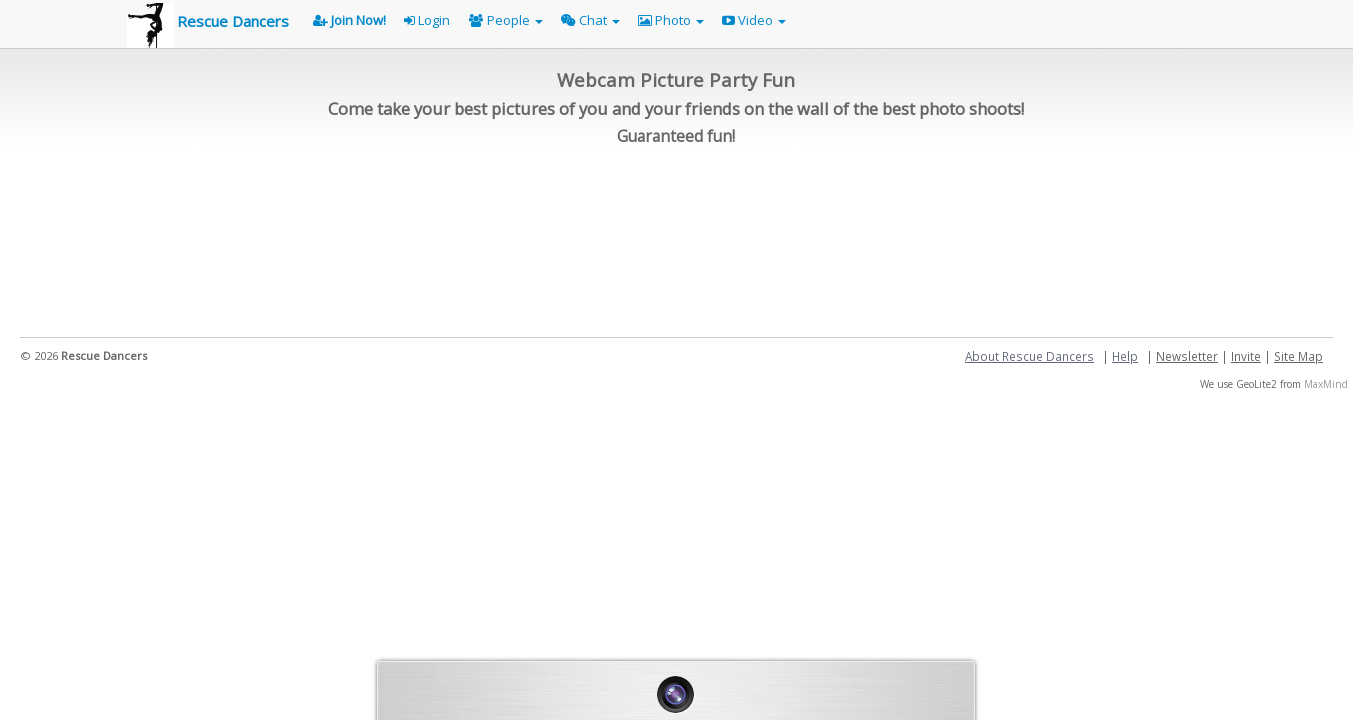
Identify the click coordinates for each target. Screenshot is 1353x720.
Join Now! (349, 20)
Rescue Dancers (233, 21)
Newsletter (1187, 356)
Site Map (1298, 356)
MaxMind (1326, 384)
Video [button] (754, 20)
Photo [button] (671, 20)
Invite (1246, 356)
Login (427, 20)
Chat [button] (590, 20)
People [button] (506, 20)
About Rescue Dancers (1029, 356)
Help (1125, 356)
